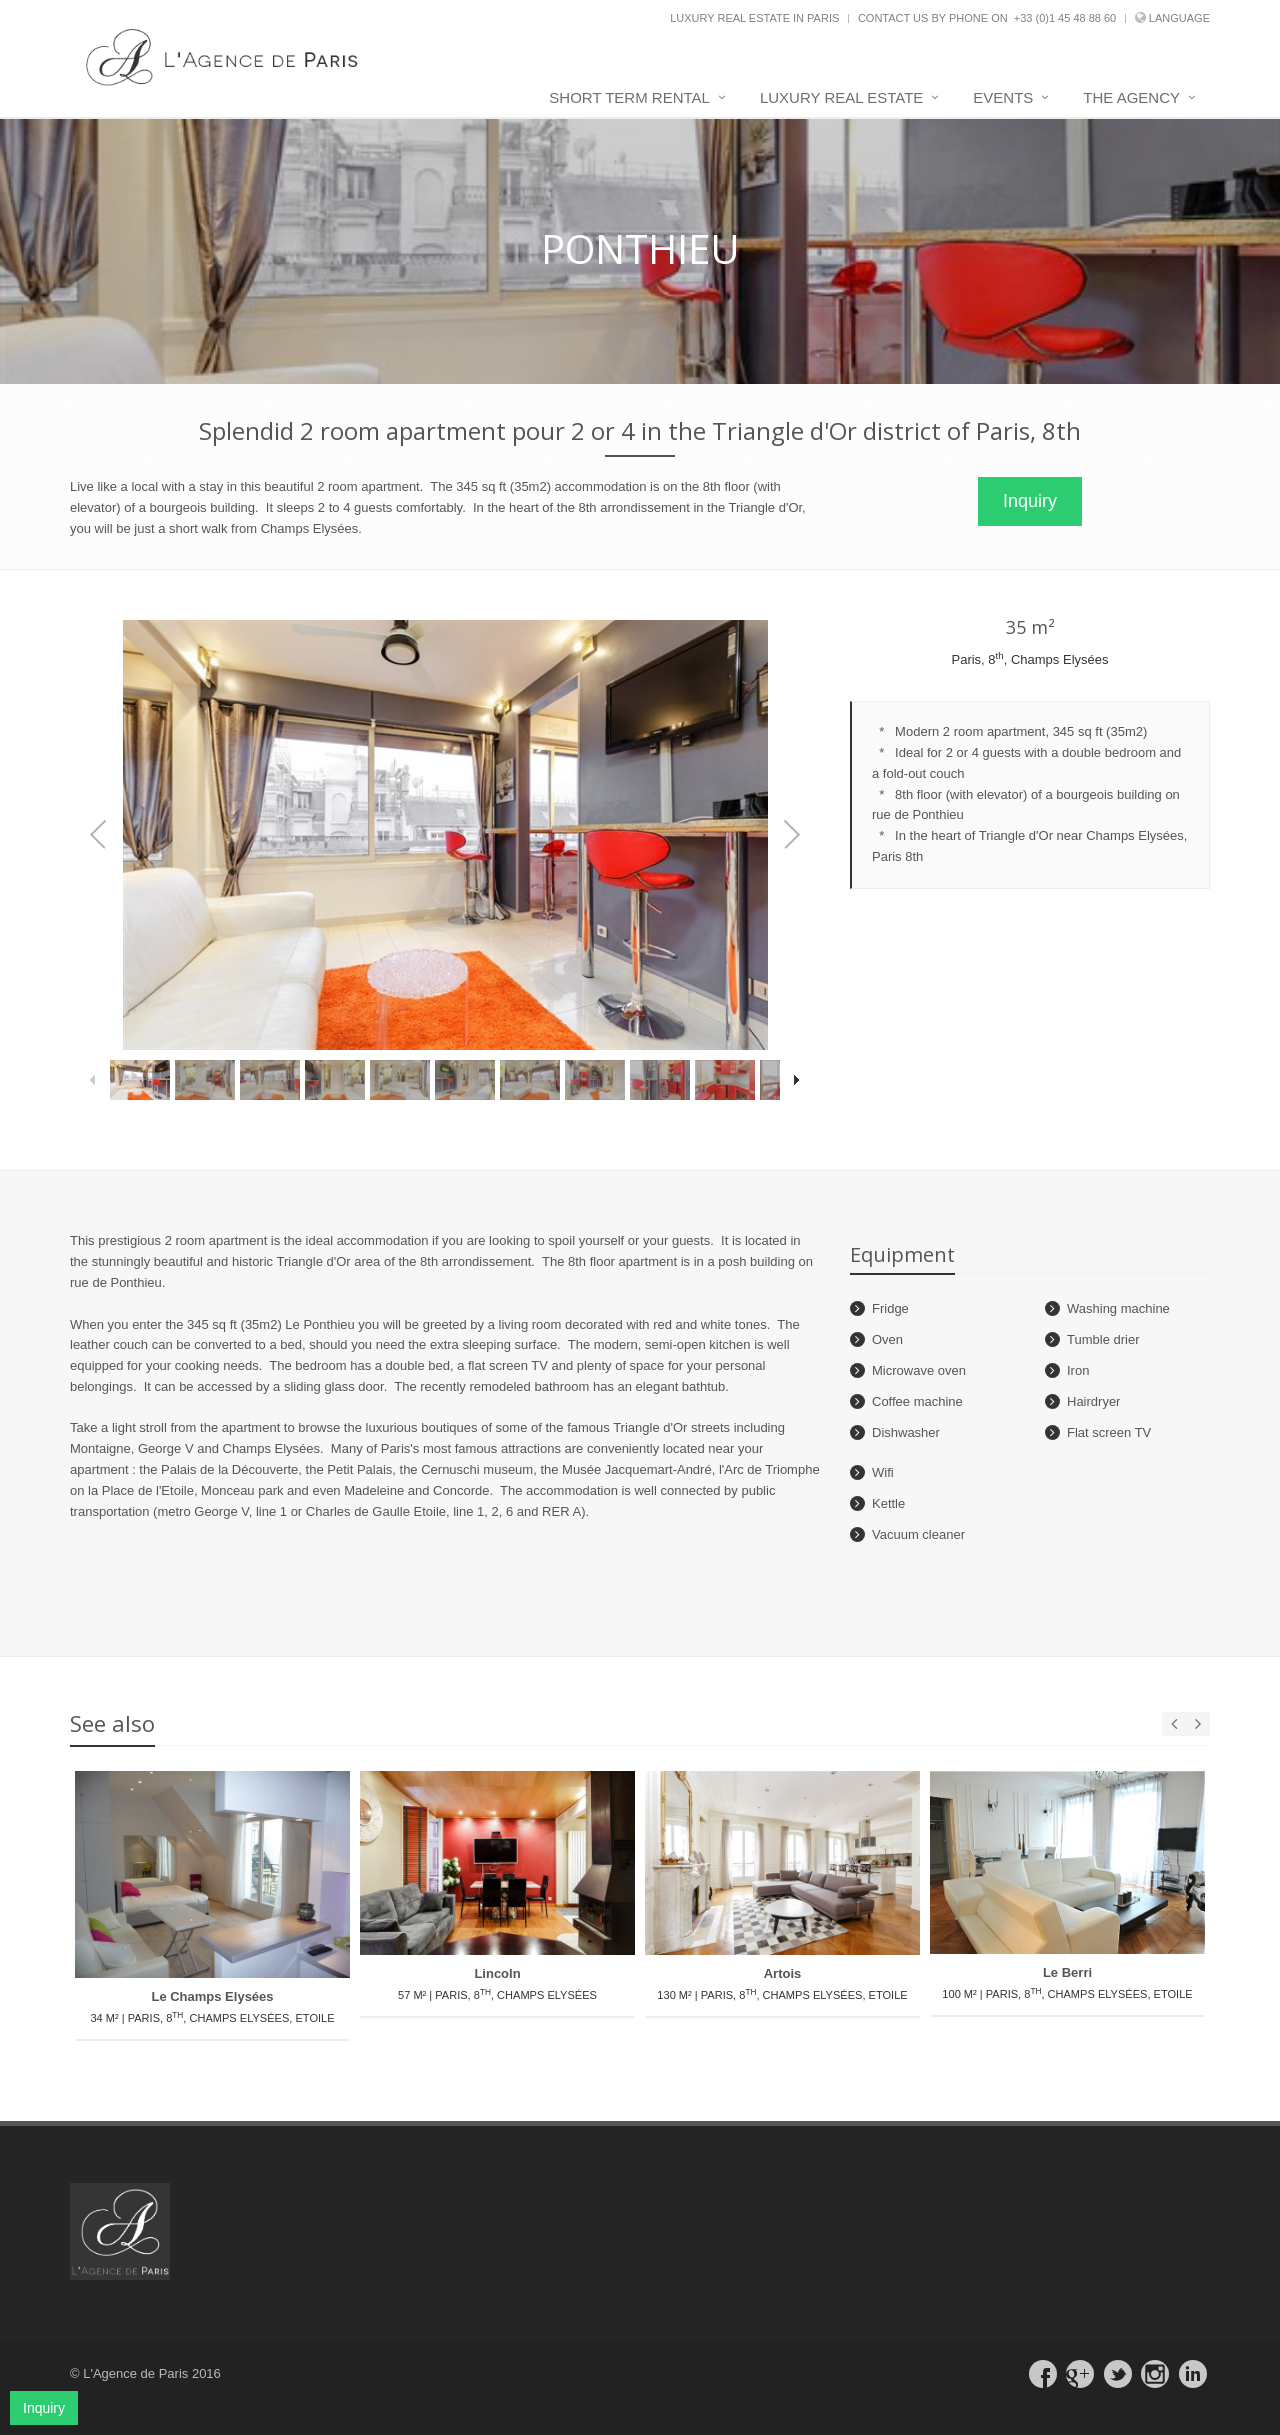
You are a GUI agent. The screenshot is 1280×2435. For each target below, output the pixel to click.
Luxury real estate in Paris (754, 18)
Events (1003, 97)
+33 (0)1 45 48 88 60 (1065, 18)
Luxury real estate (841, 97)
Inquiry (1030, 501)
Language (1179, 18)
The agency (1131, 97)
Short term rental (629, 97)
